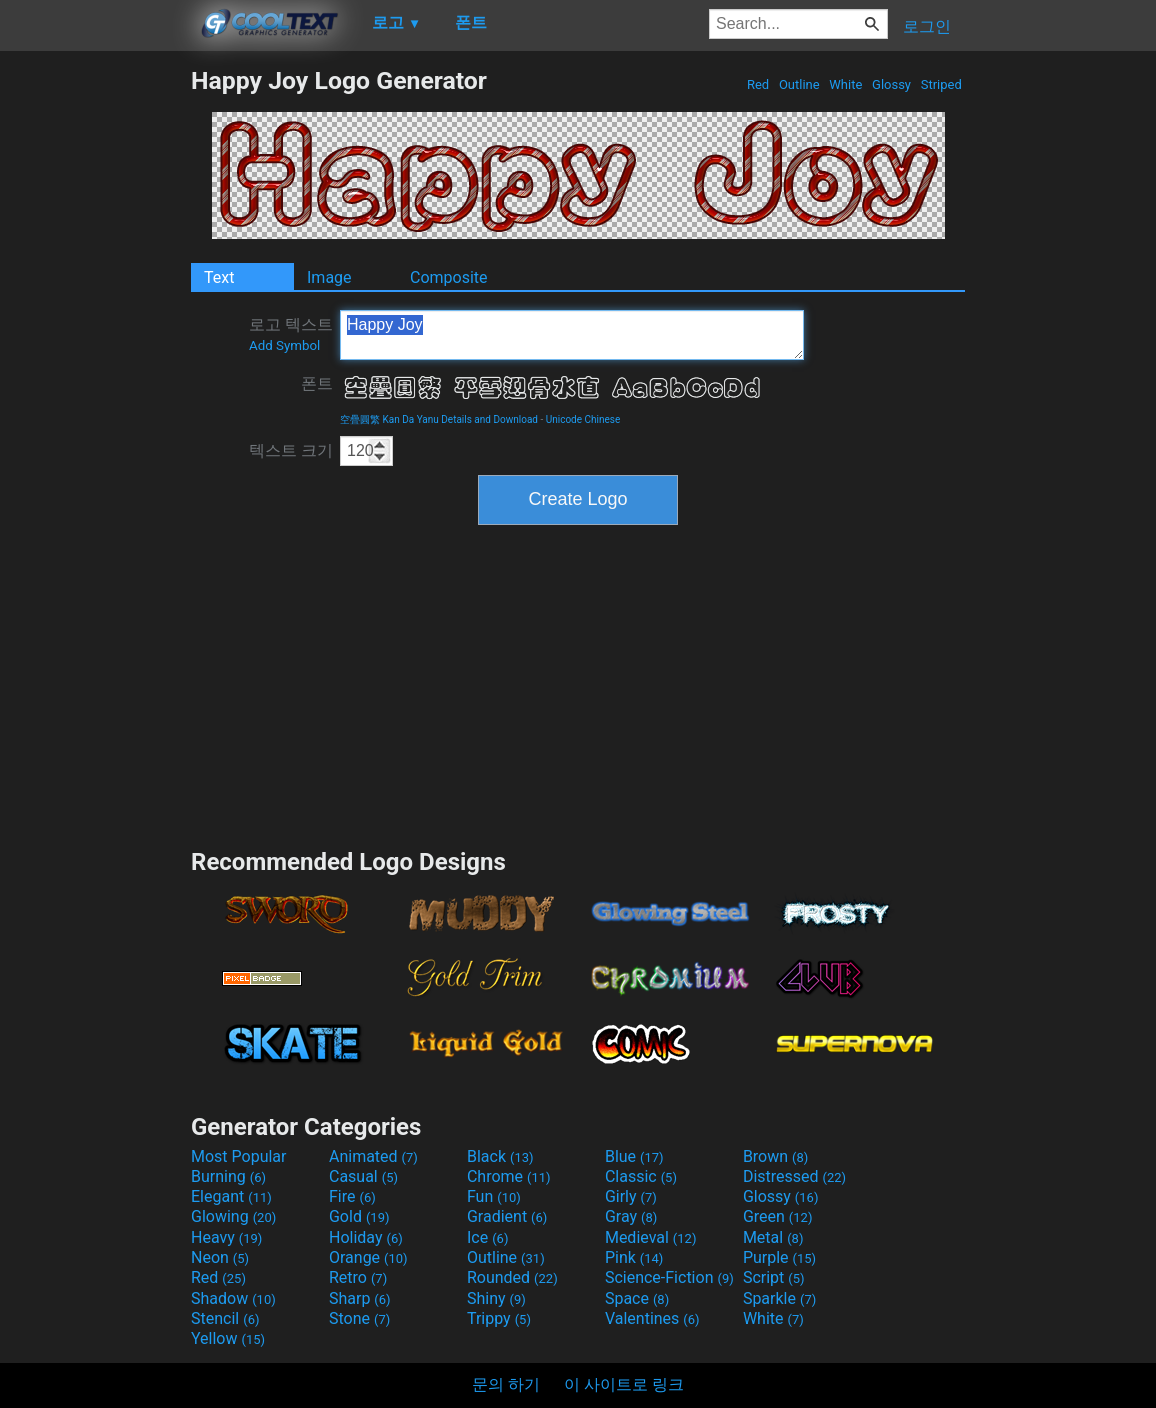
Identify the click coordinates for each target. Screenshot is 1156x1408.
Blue (634, 1156)
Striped (941, 84)
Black (500, 1156)
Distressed (794, 1176)
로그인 (927, 26)
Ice (487, 1237)
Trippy (499, 1318)
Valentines (652, 1318)
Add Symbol (284, 345)
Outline (799, 84)
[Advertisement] (95, 366)
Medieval (651, 1237)
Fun (494, 1196)
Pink (634, 1257)
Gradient (507, 1216)
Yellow (228, 1338)
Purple (779, 1257)
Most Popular (239, 1156)
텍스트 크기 (291, 450)
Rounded (512, 1277)
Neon (220, 1257)
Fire (352, 1196)
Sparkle (779, 1298)
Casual (363, 1176)
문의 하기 (506, 1384)
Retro (358, 1277)
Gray (631, 1216)
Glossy (891, 84)
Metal (773, 1237)
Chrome (509, 1176)
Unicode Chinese (583, 419)
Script (774, 1277)
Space (637, 1298)
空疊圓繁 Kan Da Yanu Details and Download (439, 419)
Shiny (496, 1298)
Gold (359, 1216)
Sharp (360, 1298)
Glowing (233, 1216)
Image (329, 277)
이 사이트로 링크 (624, 1384)
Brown (775, 1156)
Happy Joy (572, 335)
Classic (641, 1176)
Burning (228, 1176)
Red (758, 84)
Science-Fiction (669, 1277)
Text (219, 277)
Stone (359, 1318)
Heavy (226, 1237)
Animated (373, 1156)
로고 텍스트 (291, 334)
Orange (368, 1257)
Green (778, 1216)
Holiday (366, 1237)
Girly (631, 1196)
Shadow (233, 1298)
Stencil (225, 1318)
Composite (449, 277)
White (845, 84)
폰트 (317, 383)
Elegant (231, 1196)
